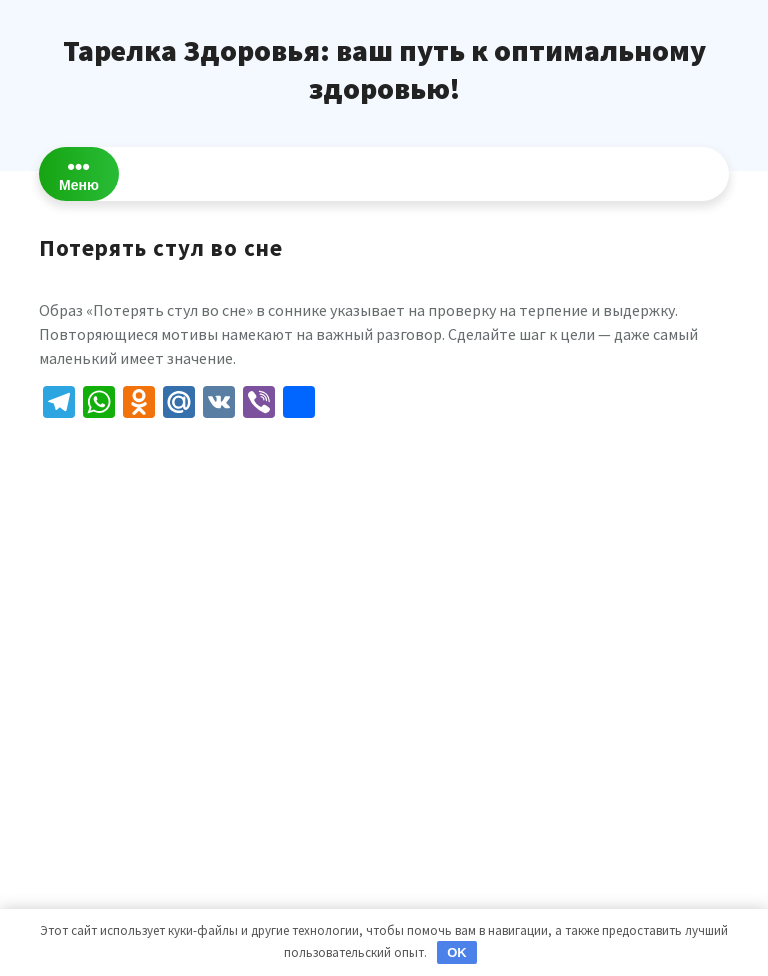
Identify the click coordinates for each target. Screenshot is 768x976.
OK (457, 952)
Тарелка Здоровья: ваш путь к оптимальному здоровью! (384, 69)
